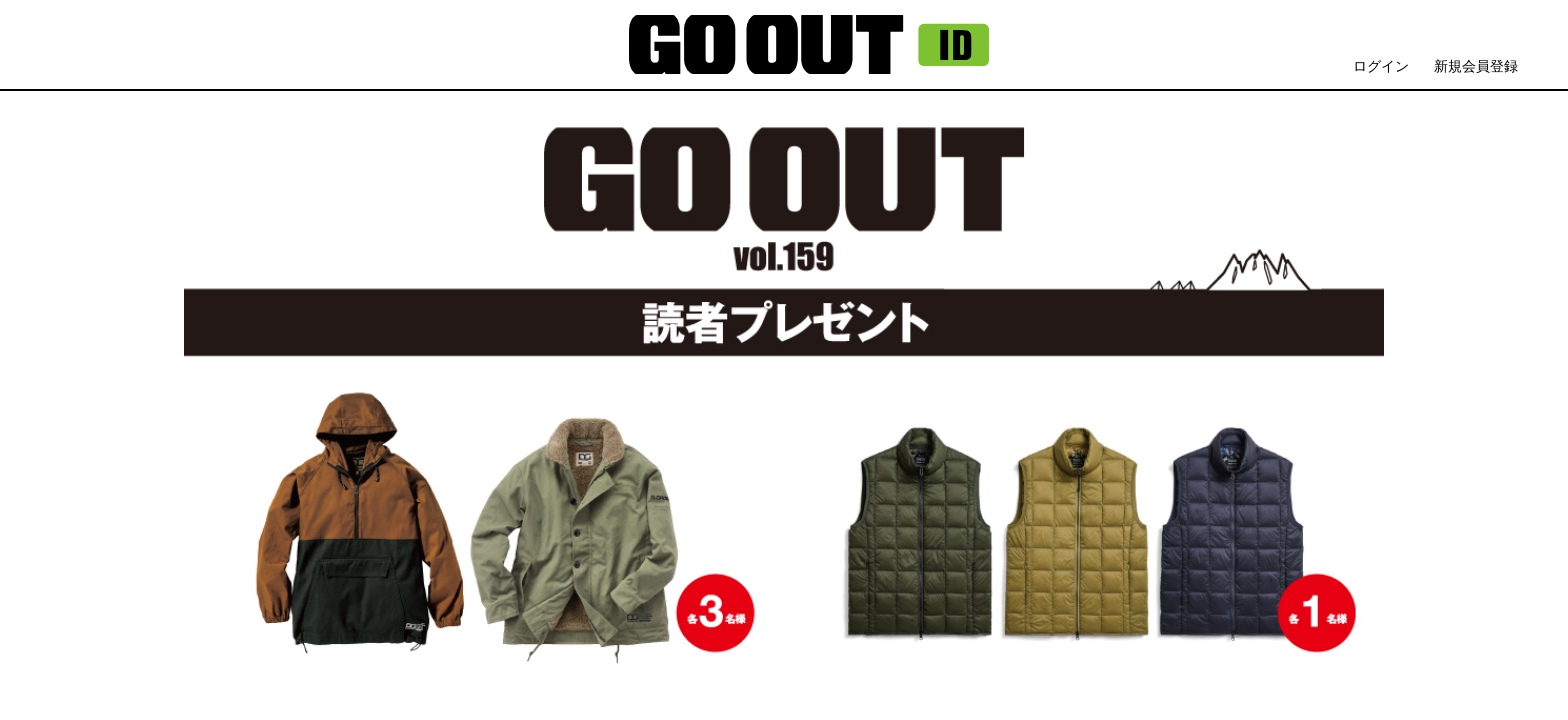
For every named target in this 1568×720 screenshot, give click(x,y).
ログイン (1381, 66)
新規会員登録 (1476, 66)
